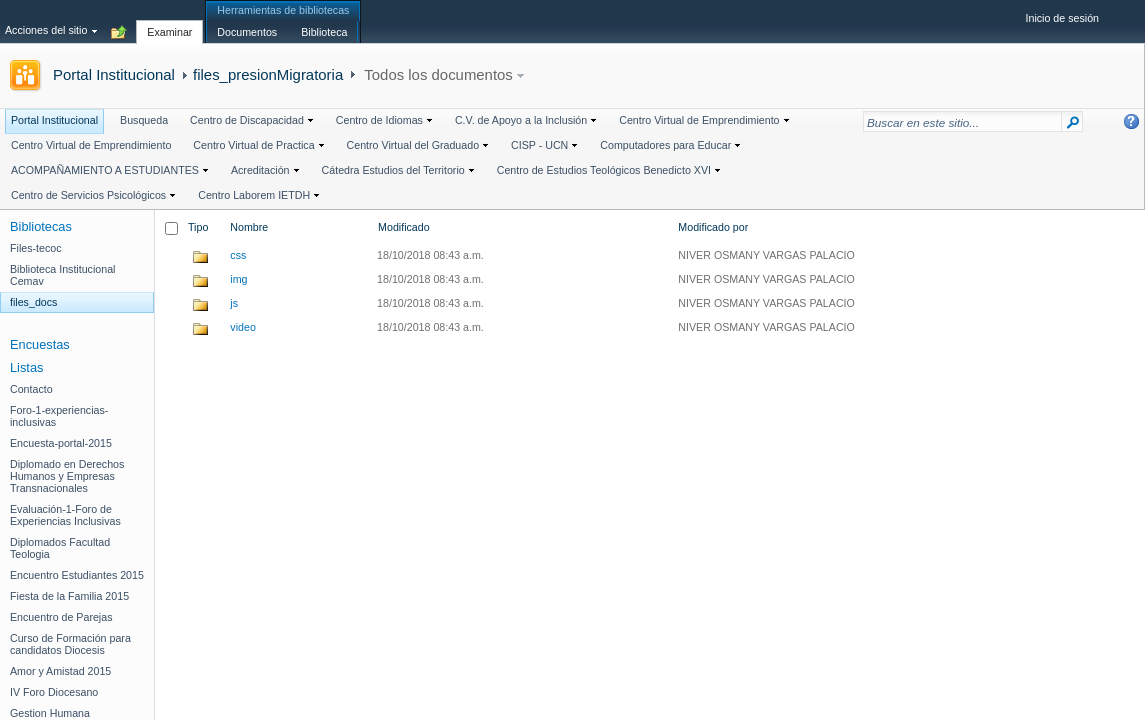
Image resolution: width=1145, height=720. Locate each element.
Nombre (249, 227)
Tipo (198, 227)
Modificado (404, 227)
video (242, 327)
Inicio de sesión (1062, 18)
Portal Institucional (114, 74)
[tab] (169, 21)
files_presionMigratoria (268, 74)
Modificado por (713, 227)
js (234, 303)
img (238, 279)
